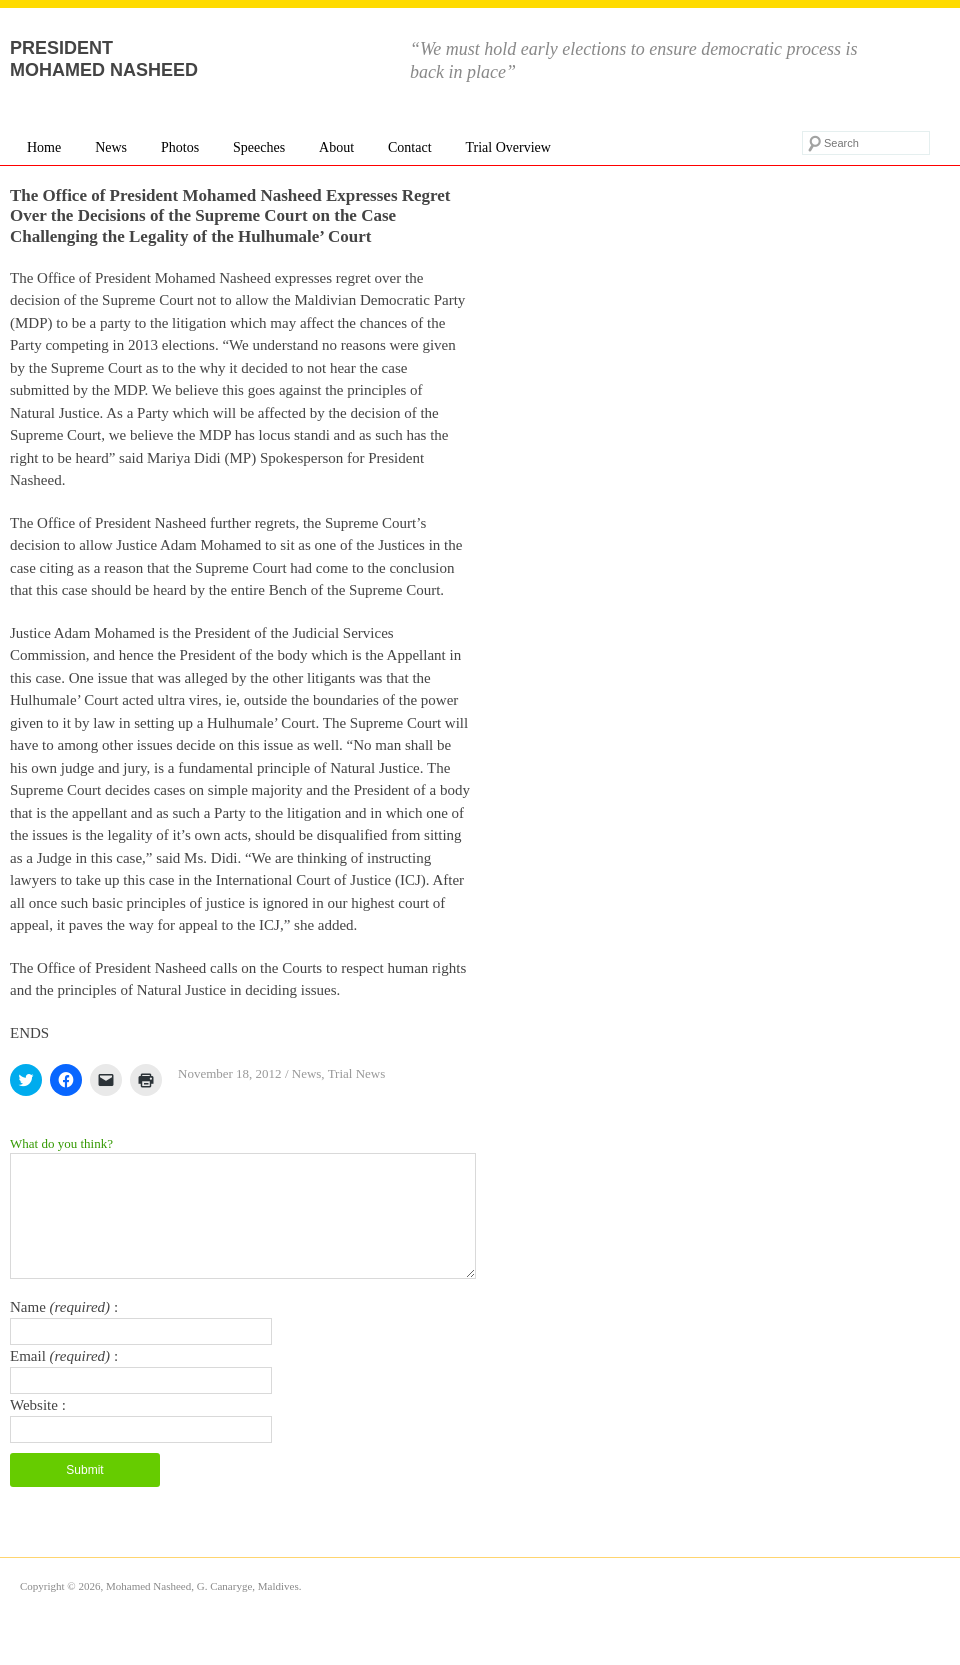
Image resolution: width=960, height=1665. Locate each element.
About (336, 147)
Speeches (259, 147)
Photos (180, 147)
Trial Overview (507, 147)
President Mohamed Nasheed (104, 59)
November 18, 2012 (230, 1073)
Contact (410, 147)
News (111, 147)
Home (44, 147)
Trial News (357, 1073)
